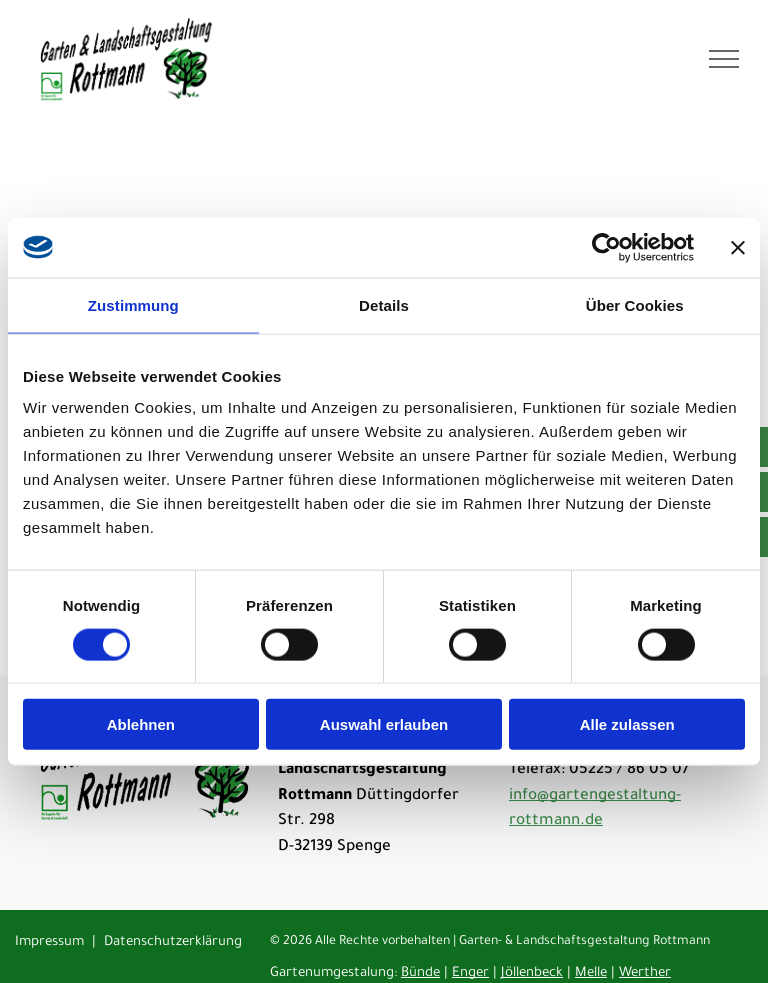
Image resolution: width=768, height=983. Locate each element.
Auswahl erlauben (384, 724)
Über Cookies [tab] (635, 304)
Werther (645, 973)
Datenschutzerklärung (173, 942)
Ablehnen (141, 724)
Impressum (49, 942)
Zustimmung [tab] (133, 304)
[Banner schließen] (738, 247)
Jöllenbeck (532, 973)
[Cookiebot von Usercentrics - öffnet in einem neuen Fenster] (606, 247)
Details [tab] (384, 304)
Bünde (420, 973)
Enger (470, 973)
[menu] (724, 59)
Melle (591, 973)
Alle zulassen (627, 724)
